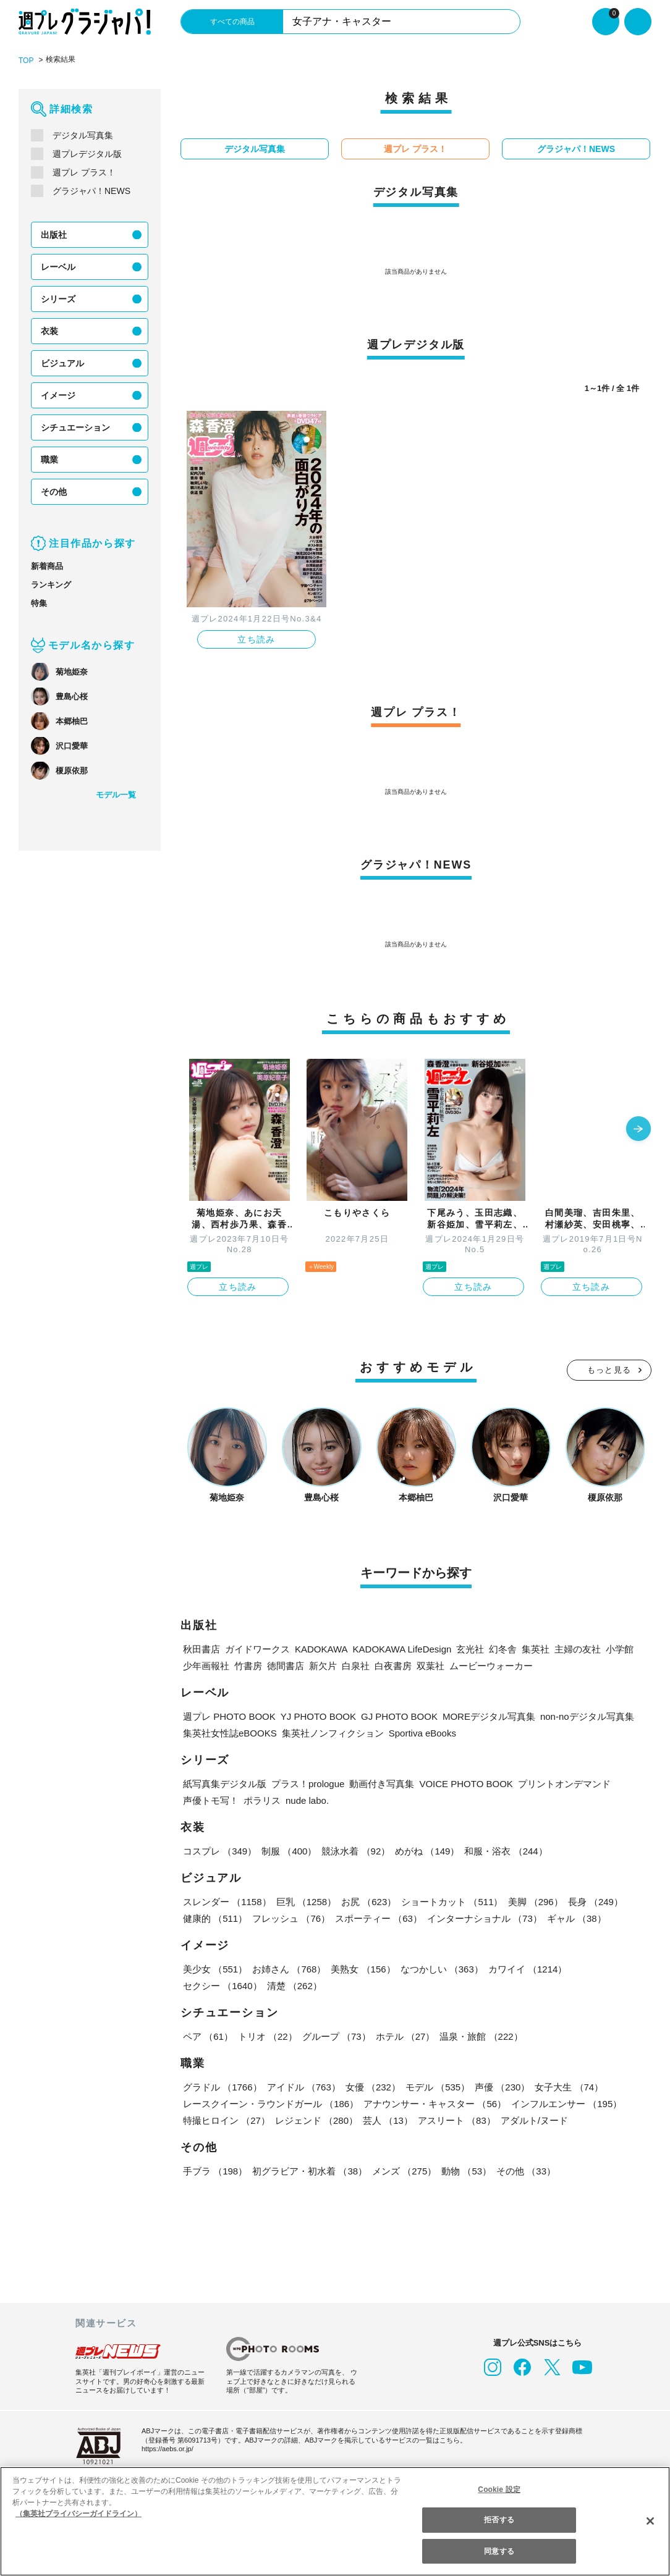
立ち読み (256, 639)
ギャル (574, 1917)
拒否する (499, 2519)
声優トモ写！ (211, 1799)
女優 (371, 2086)
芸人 (386, 2119)
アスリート (454, 2119)
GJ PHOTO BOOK (388, 1715)
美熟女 (362, 1968)
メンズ (403, 2170)
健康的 (215, 1917)
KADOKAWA (320, 1648)
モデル (435, 2086)
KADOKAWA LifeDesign (398, 1648)
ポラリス (262, 1799)
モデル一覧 (116, 794)
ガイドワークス (257, 1648)
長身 (592, 1901)
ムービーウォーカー (491, 1665)
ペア (207, 2035)
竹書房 (248, 1665)
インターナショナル (482, 1917)
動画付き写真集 (384, 1783)
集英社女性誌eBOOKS (229, 1732)
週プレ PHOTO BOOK (227, 1715)
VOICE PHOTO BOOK (466, 1783)
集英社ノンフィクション (330, 1732)
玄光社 (465, 1648)
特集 (39, 602)
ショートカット (450, 1901)
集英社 (531, 1648)
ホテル (402, 2035)
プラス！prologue (309, 1783)
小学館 (615, 1648)
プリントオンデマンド (560, 1783)
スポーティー (377, 1917)
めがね (425, 1850)
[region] (335, 2521)
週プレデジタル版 (87, 153)
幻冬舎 (498, 1648)
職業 (49, 459)
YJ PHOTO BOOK (312, 1715)
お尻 (367, 1901)
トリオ (266, 2035)
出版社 (54, 234)
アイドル (302, 2086)
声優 (499, 2086)
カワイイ (525, 1968)
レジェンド (315, 2119)
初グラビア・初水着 (309, 2170)
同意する (499, 2551)
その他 (54, 491)
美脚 (533, 1901)
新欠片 (323, 1665)
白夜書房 (393, 1665)
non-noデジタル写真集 (573, 1715)
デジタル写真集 (83, 134)
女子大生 (566, 2086)
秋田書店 (201, 1648)
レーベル (58, 266)
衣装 (49, 330)
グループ (334, 2035)
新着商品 (47, 565)
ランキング (51, 584)
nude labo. (308, 1799)
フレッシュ (290, 1917)
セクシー (608, 1968)
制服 (288, 1850)
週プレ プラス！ (84, 172)
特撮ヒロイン (226, 2119)
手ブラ (215, 2170)
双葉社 (430, 1665)
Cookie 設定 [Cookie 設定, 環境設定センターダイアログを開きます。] (499, 2489)
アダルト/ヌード (532, 2119)
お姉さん (288, 1968)
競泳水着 (355, 1850)
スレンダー (227, 1901)
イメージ (58, 395)
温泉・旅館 (478, 2035)
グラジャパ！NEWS (90, 190)
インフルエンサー (564, 2103)
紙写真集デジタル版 (224, 1783)
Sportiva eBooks (421, 1732)
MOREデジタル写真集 (475, 1715)
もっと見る (609, 1369)
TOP (26, 60)
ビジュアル (62, 362)
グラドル (222, 2086)
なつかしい (440, 1968)
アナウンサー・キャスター (433, 2103)
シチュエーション (75, 427)
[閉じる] (650, 2520)
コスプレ (219, 1850)
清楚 (210, 1985)
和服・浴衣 (503, 1850)
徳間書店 (285, 1665)
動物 (464, 2170)
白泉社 (356, 1665)
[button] (638, 1129)
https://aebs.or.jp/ (169, 2448)
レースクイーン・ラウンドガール (270, 2103)
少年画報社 (206, 1665)
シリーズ (58, 298)
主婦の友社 (573, 1648)
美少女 (215, 1968)
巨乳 (306, 1901)
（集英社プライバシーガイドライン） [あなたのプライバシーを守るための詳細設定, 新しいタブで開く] (78, 2513)
